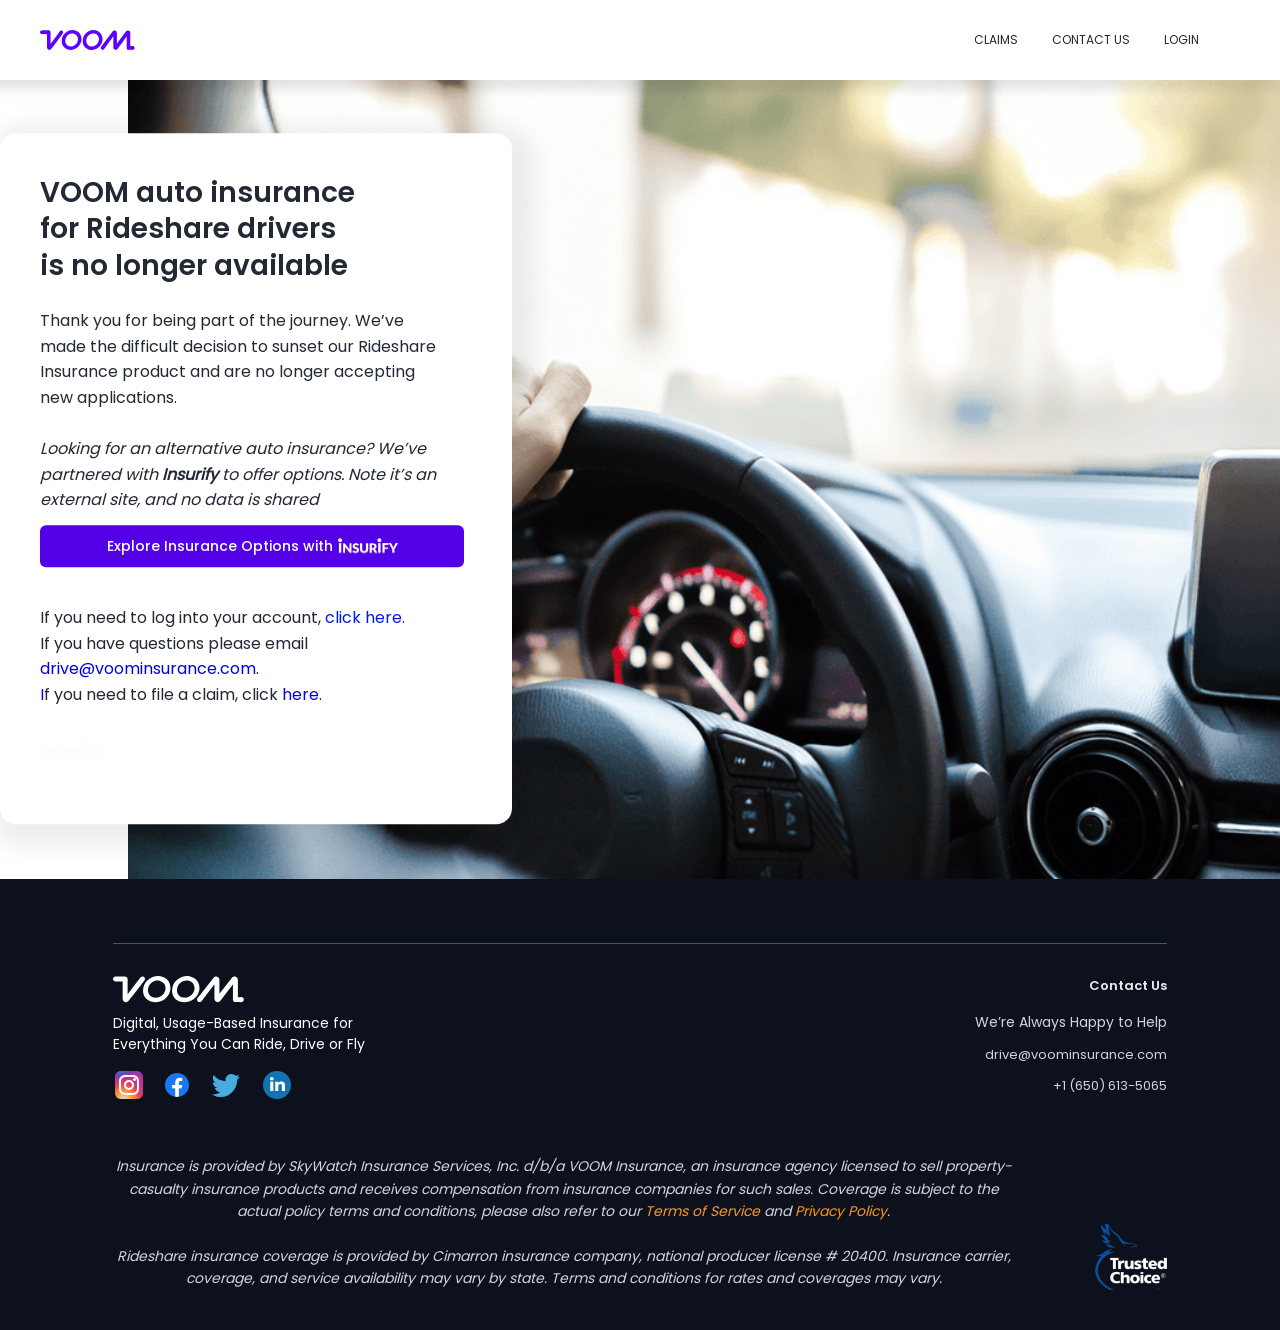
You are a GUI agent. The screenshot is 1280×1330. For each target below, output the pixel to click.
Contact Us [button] (1091, 39)
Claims (996, 39)
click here (363, 617)
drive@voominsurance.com (1076, 1054)
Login (1181, 39)
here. (302, 694)
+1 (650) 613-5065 (1110, 1085)
